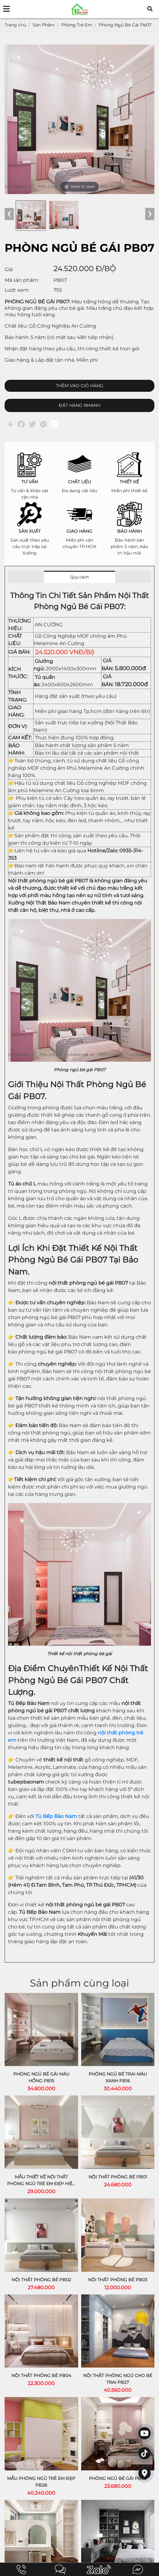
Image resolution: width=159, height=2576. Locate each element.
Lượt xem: (17, 290)
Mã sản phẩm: (22, 280)
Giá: (9, 269)
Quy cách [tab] (79, 576)
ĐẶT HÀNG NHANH (79, 405)
